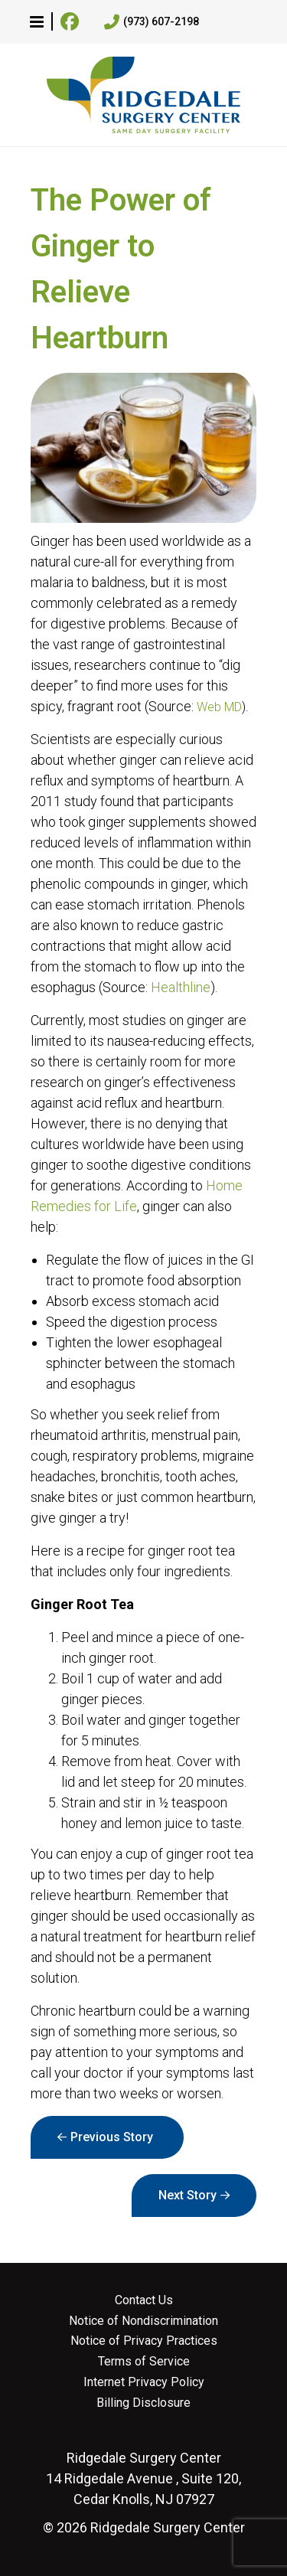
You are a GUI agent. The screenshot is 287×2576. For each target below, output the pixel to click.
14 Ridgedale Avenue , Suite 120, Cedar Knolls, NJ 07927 (143, 2478)
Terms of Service (144, 2362)
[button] (36, 21)
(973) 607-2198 (151, 22)
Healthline (180, 987)
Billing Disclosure (143, 2403)
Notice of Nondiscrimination (143, 2321)
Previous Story (111, 2137)
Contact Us (144, 2300)
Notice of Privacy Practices (143, 2341)
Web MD (219, 707)
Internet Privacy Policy (143, 2382)
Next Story (187, 2195)
